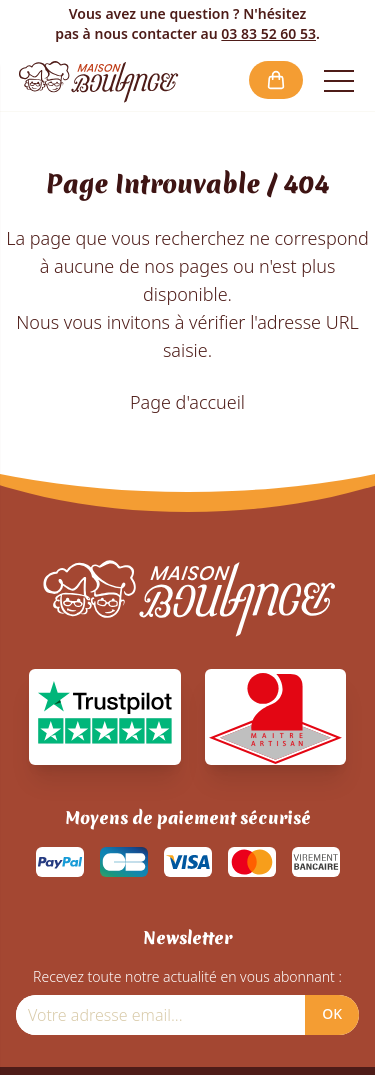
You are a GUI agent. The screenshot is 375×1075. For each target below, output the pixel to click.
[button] (276, 80)
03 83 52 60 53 (268, 33)
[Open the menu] (339, 80)
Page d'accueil (187, 402)
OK (332, 1013)
